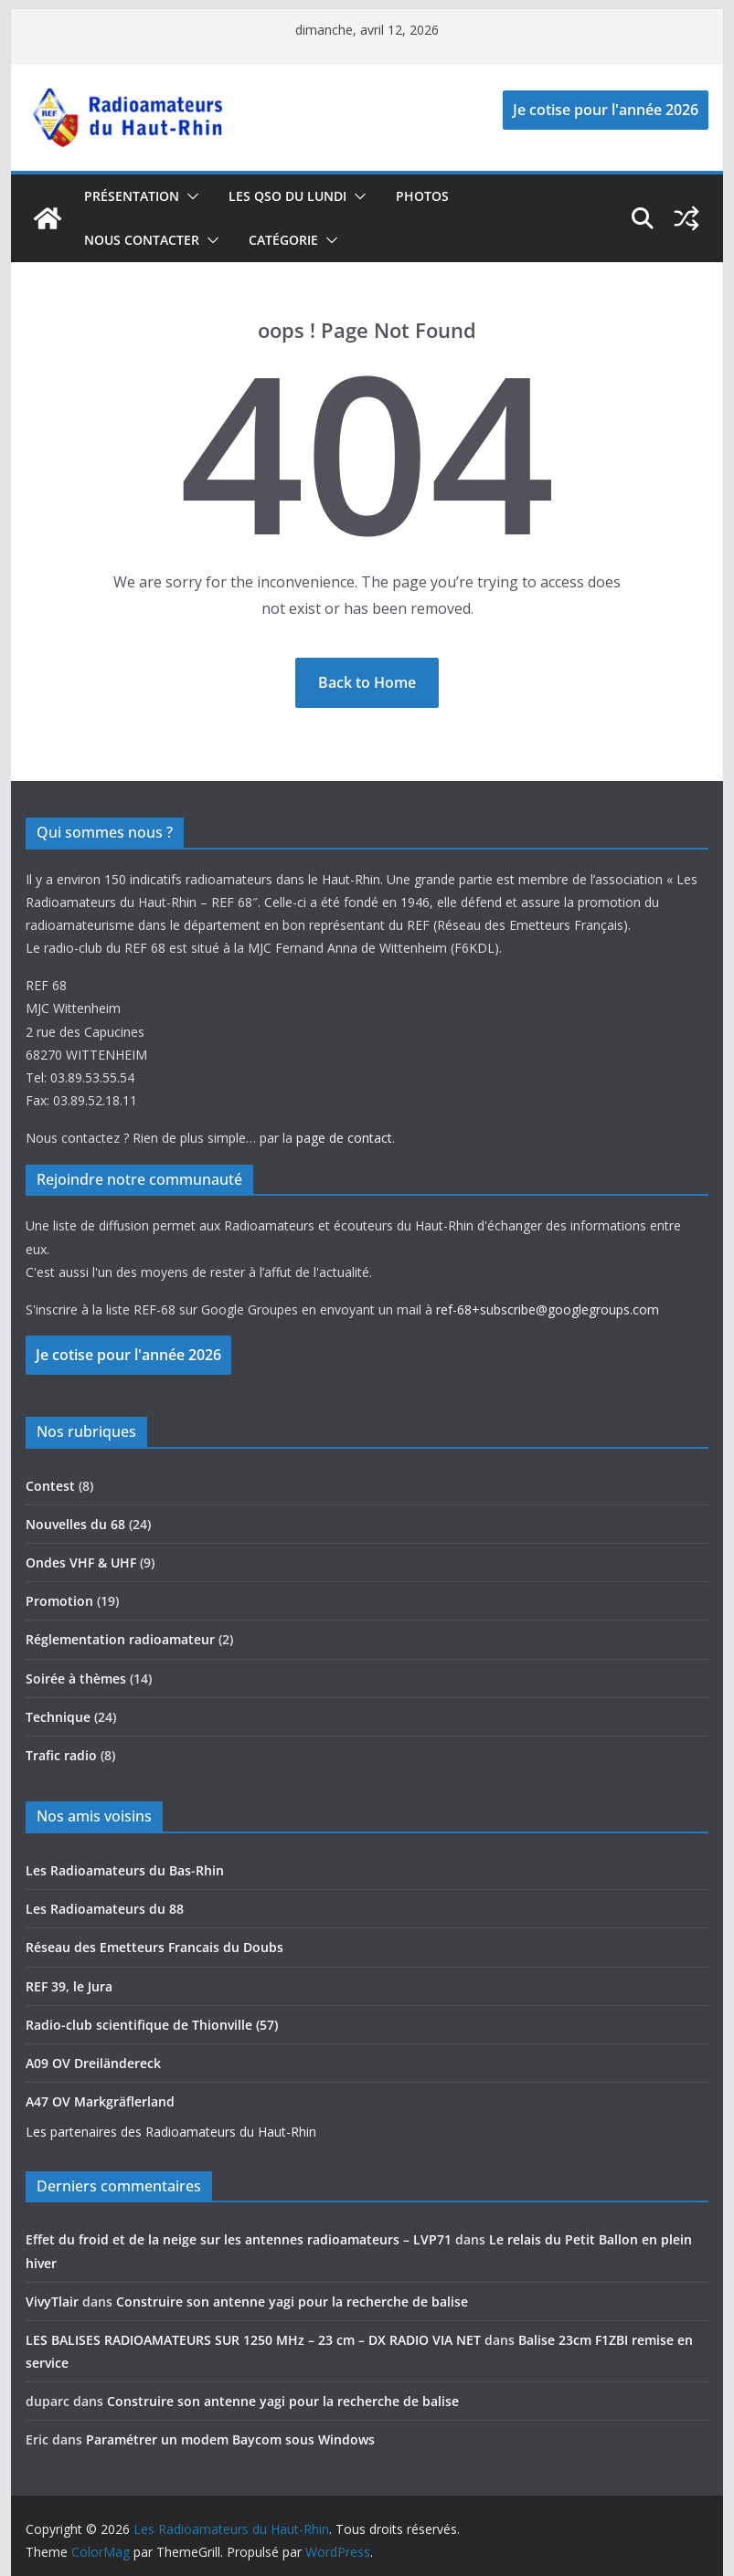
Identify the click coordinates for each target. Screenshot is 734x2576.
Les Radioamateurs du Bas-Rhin (125, 1870)
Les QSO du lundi (287, 196)
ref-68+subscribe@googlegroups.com (547, 1309)
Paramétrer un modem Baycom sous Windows (230, 2439)
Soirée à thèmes (76, 1678)
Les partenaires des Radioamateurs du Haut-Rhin (171, 2131)
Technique (58, 1717)
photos (422, 196)
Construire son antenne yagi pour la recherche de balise (292, 2301)
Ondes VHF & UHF (81, 1562)
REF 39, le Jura (69, 1986)
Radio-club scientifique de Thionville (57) (152, 2024)
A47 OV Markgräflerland (100, 2101)
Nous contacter (141, 239)
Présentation (131, 196)
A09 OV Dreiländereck (93, 2063)
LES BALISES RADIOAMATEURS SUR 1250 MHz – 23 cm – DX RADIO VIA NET (253, 2340)
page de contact (344, 1137)
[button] (189, 196)
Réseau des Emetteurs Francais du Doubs (154, 1947)
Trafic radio (61, 1755)
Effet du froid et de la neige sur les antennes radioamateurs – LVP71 (239, 2239)
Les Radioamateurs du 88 (105, 1908)
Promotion (59, 1601)
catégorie (283, 239)
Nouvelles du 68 (75, 1524)
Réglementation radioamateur (120, 1639)
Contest (50, 1485)
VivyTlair (52, 2301)
